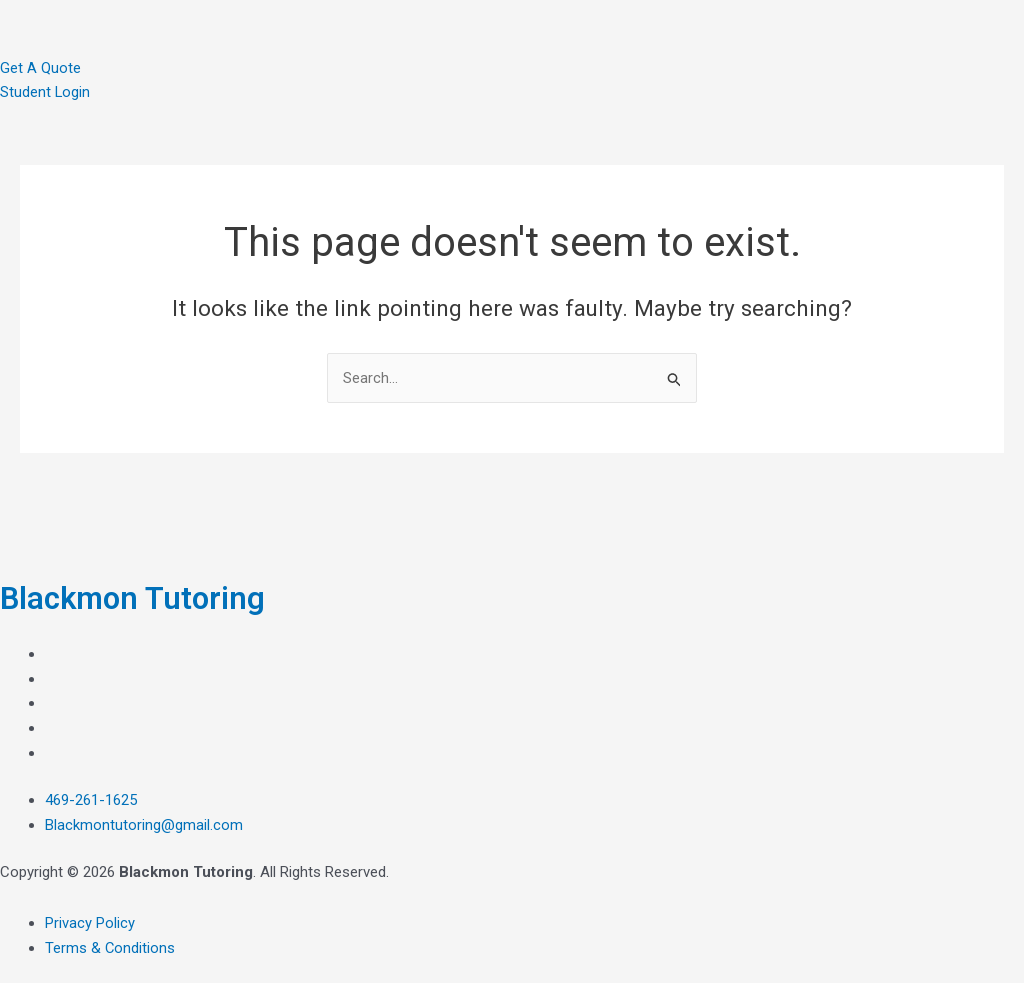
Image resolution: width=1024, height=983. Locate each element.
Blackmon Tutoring (136, 598)
